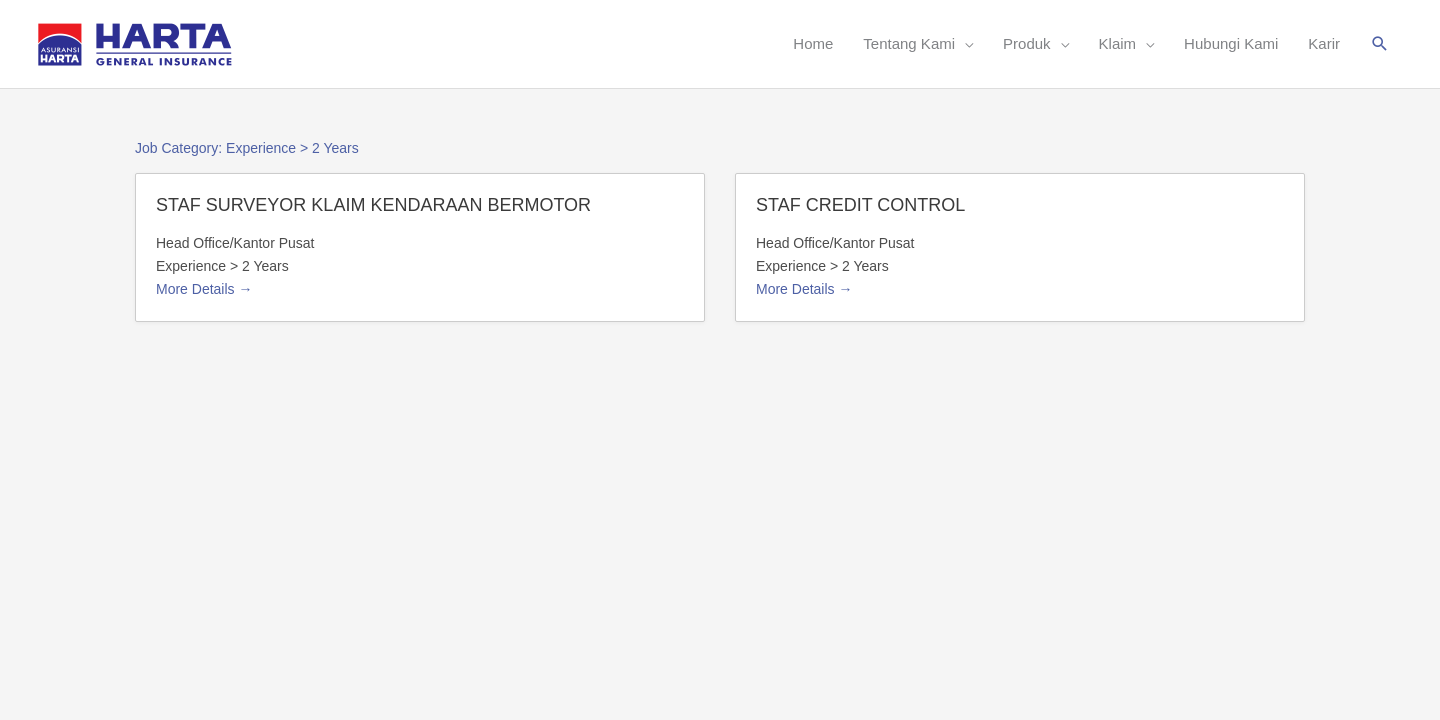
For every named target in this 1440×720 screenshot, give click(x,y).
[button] (1380, 44)
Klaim (1118, 43)
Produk (1027, 43)
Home (813, 43)
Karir (1324, 43)
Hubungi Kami (1231, 43)
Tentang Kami (909, 43)
